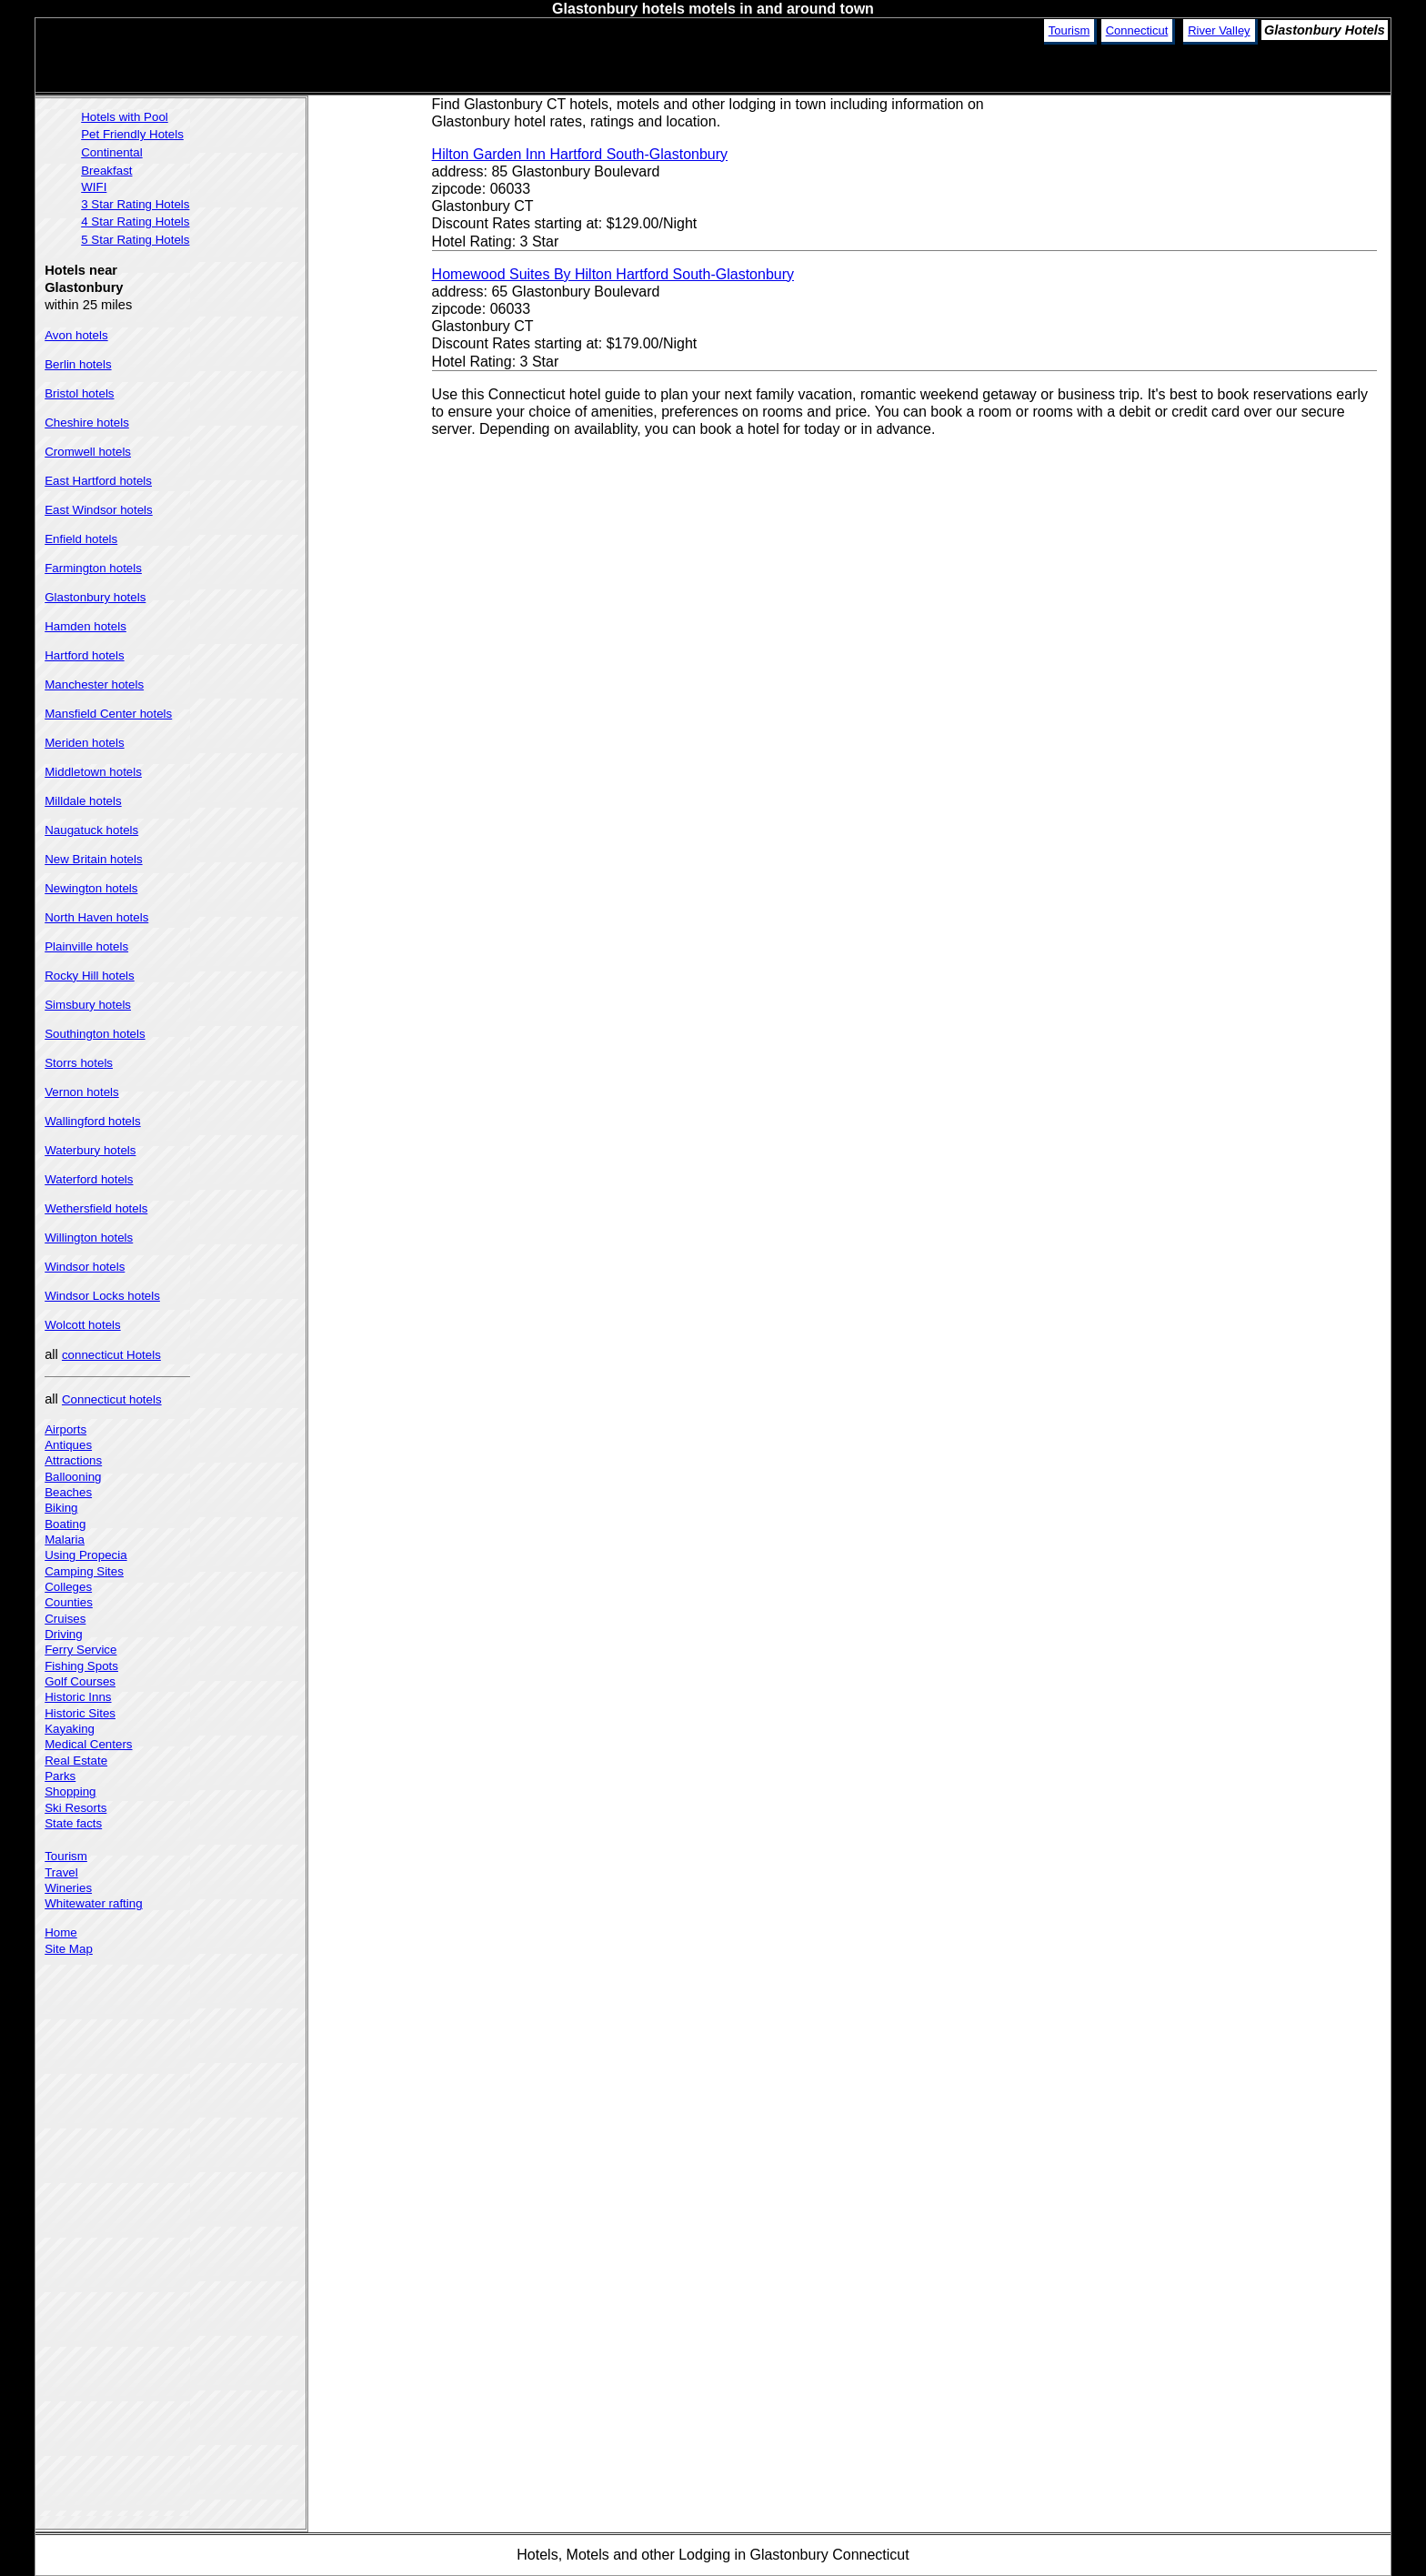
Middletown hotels (93, 772)
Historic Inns (78, 1697)
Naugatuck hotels (91, 830)
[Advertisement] (1219, 223)
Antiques (68, 1445)
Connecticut (1137, 30)
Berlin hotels (78, 364)
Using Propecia (85, 1555)
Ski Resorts (75, 1808)
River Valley (1219, 30)
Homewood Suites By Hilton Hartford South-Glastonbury (613, 274)
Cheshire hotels (87, 422)
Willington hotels (89, 1237)
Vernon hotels (82, 1092)
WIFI (93, 187)
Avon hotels (76, 335)
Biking (61, 1507)
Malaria (65, 1539)
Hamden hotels (85, 626)
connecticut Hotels (111, 1355)
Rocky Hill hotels (90, 975)
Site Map (69, 1949)
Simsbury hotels (88, 1004)
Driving (63, 1634)
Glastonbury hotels (95, 597)
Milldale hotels (83, 801)
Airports (65, 1429)
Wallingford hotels (92, 1121)
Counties (69, 1602)
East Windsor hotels (99, 510)
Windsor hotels (85, 1266)
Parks (60, 1776)
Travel (61, 1872)
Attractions (73, 1460)
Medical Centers (88, 1744)
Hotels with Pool (124, 117)
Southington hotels (95, 1034)
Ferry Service (80, 1649)
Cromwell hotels (88, 451)
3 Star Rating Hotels (135, 204)
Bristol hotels (79, 393)
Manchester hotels (94, 684)
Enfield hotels (81, 539)
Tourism (1069, 30)
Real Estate (76, 1760)
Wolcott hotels (82, 1325)
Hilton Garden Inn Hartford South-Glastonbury (580, 154)
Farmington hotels (93, 568)
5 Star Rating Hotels (135, 240)
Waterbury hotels (90, 1150)
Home (61, 1932)
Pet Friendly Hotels (132, 134)
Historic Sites (80, 1713)
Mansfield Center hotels (108, 713)
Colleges (68, 1587)
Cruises (65, 1618)
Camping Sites (84, 1571)
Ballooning (73, 1477)
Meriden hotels (84, 743)
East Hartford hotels (98, 481)
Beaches (68, 1492)
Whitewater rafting (93, 1903)
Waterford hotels (89, 1179)
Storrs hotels (79, 1063)
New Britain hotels (93, 859)
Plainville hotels (86, 946)
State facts (73, 1823)
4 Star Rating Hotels (135, 221)
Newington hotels (91, 888)
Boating (65, 1524)
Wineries (68, 1888)
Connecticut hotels (112, 1399)
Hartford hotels (84, 655)
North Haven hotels (96, 917)
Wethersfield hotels (96, 1208)
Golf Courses (80, 1681)
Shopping (70, 1791)
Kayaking (70, 1729)
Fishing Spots (81, 1666)
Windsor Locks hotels (102, 1296)
